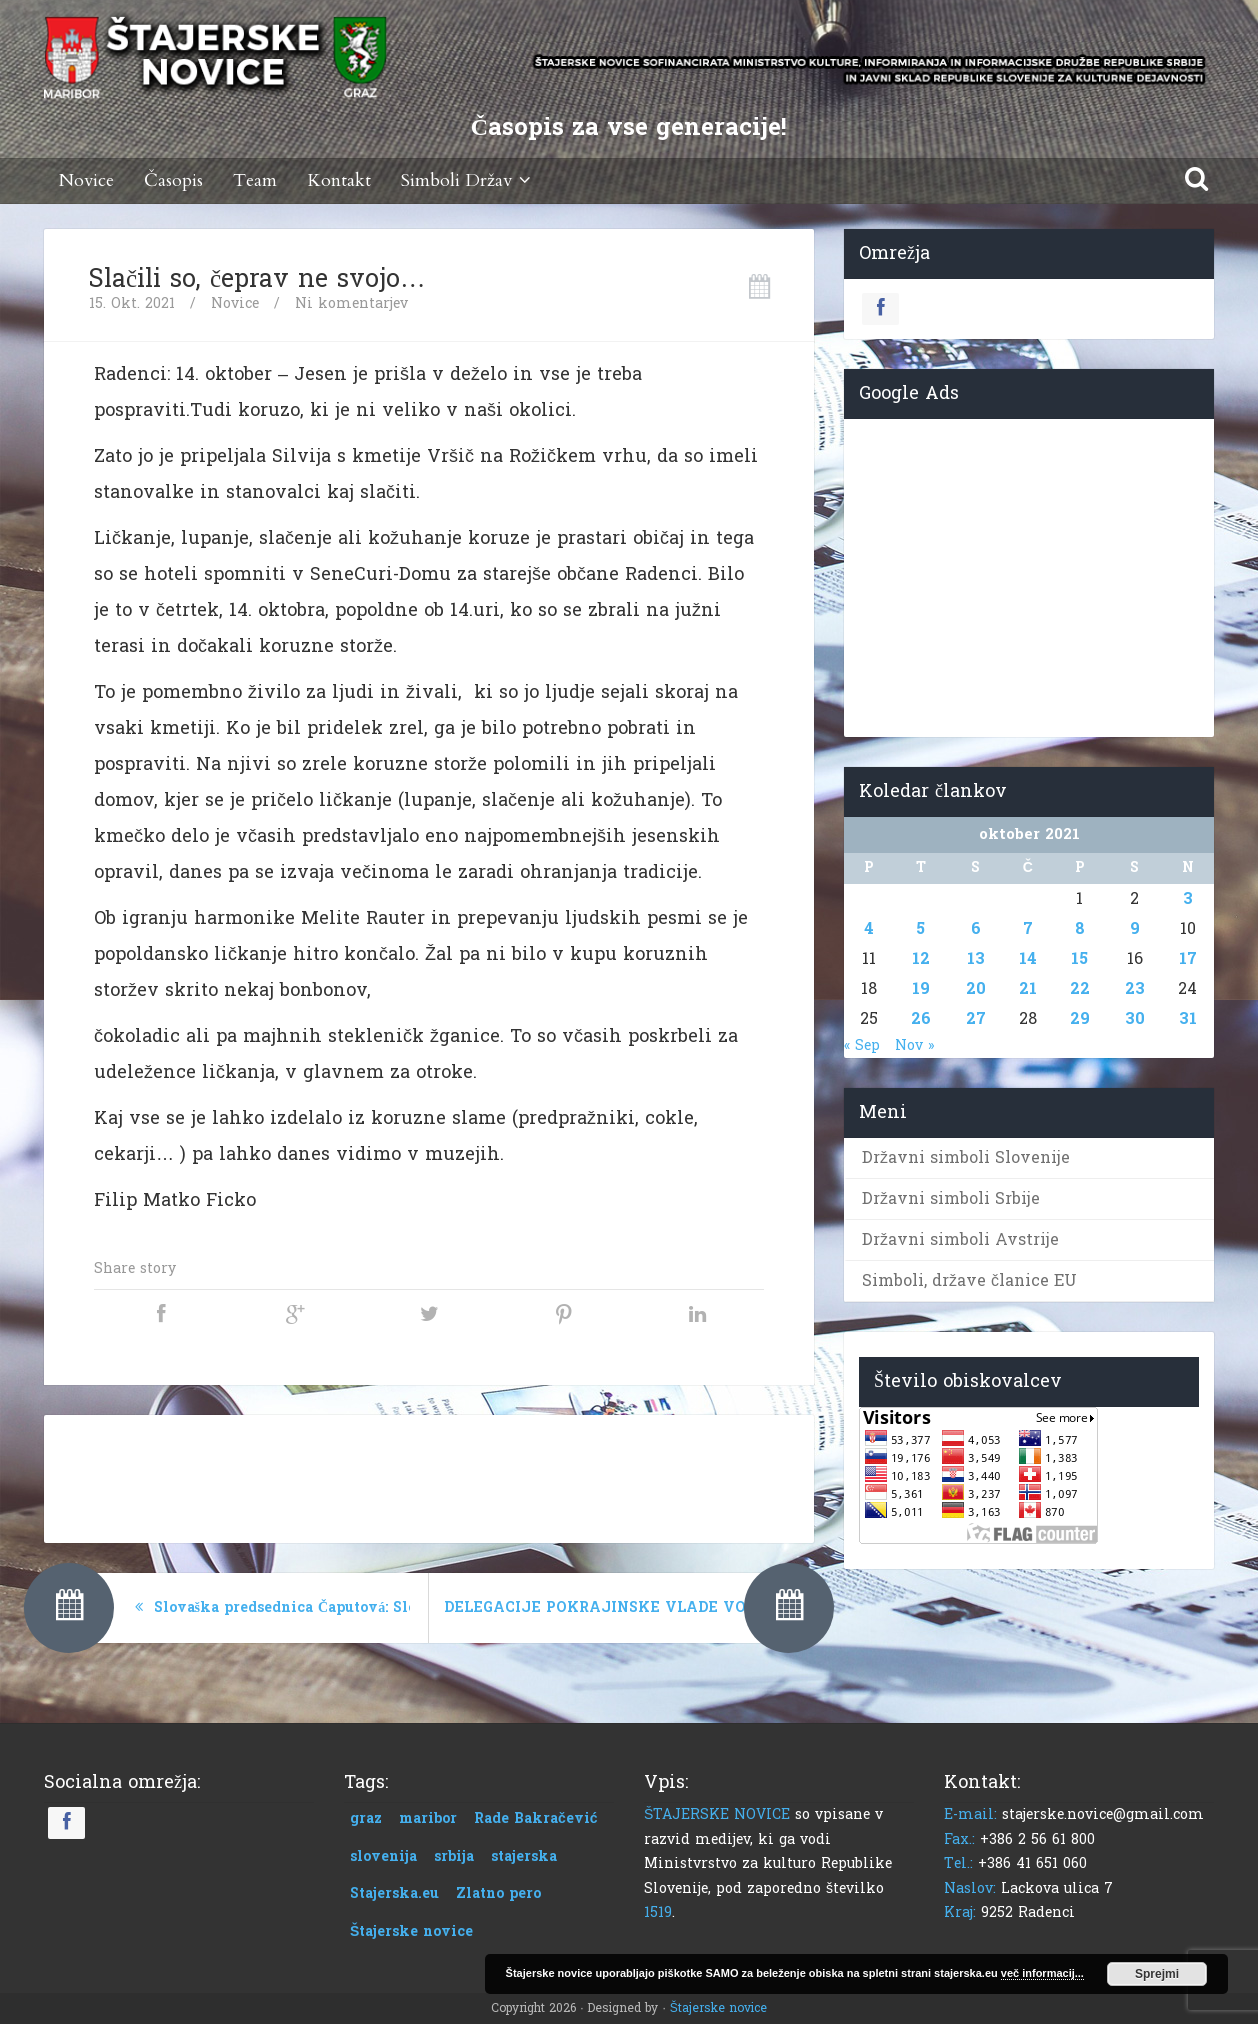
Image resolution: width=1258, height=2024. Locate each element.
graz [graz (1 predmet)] (366, 1818)
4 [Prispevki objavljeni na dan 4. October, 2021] (869, 928)
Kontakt (339, 180)
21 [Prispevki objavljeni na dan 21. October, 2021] (1028, 988)
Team (255, 180)
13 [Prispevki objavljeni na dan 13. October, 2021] (976, 958)
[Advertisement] (429, 1475)
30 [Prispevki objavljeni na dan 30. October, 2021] (1135, 1018)
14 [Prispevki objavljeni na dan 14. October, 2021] (1028, 958)
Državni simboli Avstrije (960, 1239)
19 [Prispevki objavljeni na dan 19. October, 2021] (921, 988)
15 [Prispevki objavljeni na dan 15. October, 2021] (1079, 958)
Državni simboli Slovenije (966, 1157)
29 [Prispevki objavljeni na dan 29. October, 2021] (1080, 1018)
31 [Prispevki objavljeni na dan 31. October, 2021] (1188, 1018)
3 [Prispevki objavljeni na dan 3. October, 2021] (1188, 898)
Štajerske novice (718, 2008)
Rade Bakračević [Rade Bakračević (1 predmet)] (536, 1818)
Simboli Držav (469, 180)
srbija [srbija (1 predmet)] (454, 1856)
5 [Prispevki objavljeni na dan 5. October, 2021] (920, 928)
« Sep (862, 1045)
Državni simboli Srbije (951, 1198)
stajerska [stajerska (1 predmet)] (524, 1856)
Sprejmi (1157, 1974)
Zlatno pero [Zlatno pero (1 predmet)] (498, 1893)
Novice (86, 180)
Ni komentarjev (351, 303)
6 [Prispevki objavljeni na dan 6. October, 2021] (976, 928)
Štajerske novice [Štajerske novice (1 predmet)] (411, 1931)
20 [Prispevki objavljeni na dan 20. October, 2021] (976, 988)
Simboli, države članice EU (969, 1280)
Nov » (914, 1045)
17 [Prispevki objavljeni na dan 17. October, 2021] (1188, 958)
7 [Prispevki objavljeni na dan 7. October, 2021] (1028, 928)
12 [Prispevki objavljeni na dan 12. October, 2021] (921, 958)
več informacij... (1042, 1973)
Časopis (173, 180)
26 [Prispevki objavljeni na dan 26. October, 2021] (921, 1018)
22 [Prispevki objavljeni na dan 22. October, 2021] (1080, 988)
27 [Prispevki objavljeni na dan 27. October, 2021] (976, 1018)
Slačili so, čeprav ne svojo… (257, 279)
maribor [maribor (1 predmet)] (428, 1818)
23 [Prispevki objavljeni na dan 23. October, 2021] (1135, 988)
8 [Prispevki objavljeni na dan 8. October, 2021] (1080, 928)
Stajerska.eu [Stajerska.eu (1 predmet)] (394, 1893)
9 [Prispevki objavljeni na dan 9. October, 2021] (1135, 928)
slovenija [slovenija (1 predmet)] (383, 1856)
